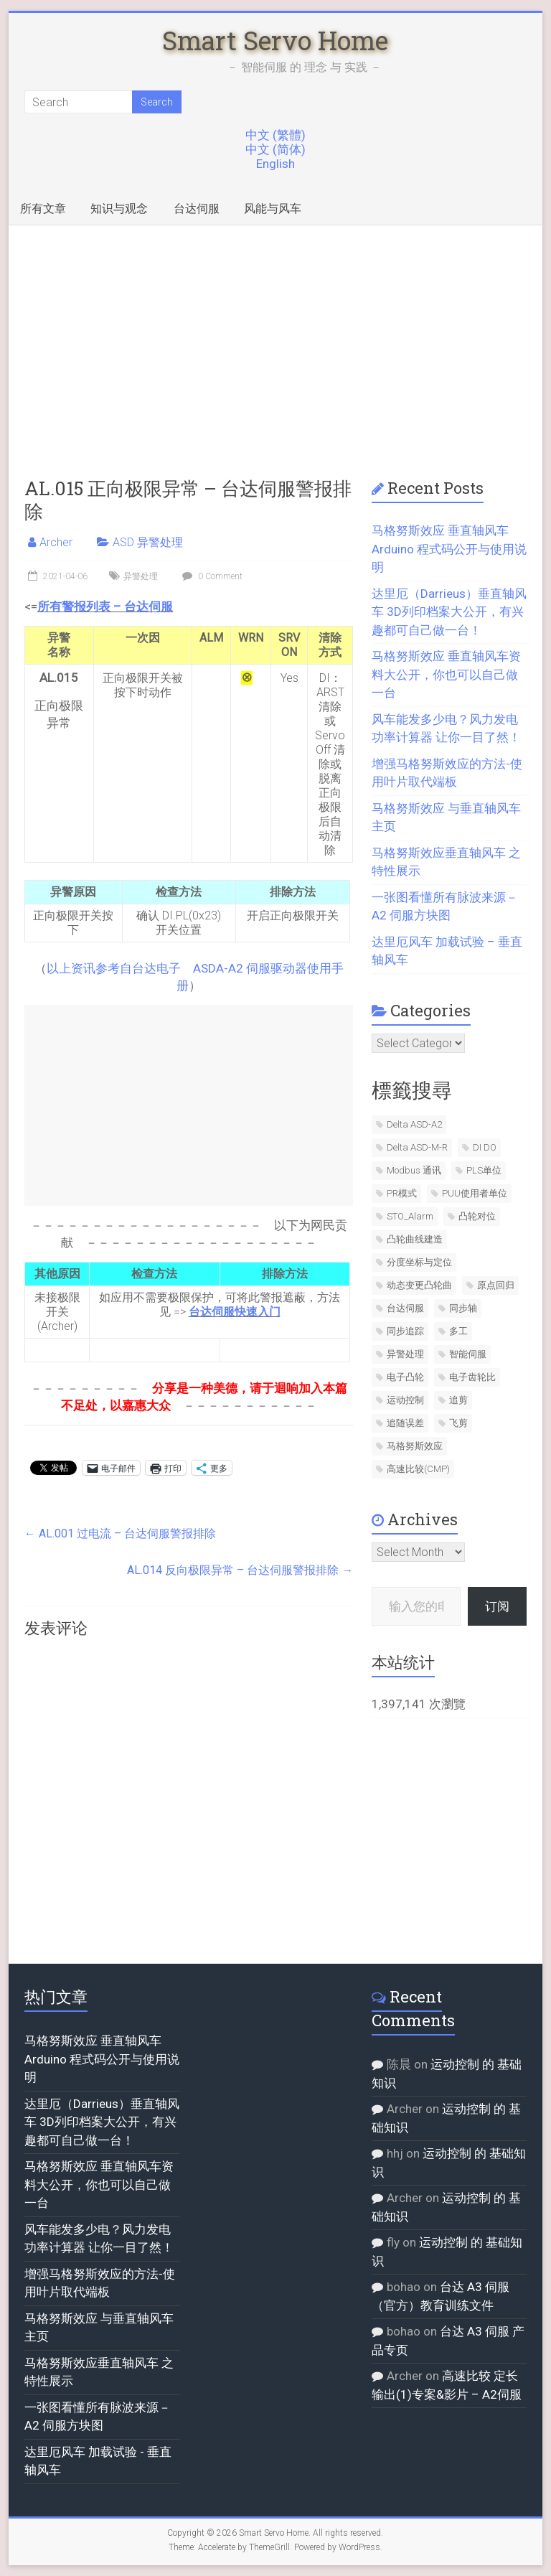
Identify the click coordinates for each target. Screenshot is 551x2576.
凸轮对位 (477, 1216)
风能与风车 (272, 208)
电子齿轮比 (472, 1377)
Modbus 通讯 (414, 1170)
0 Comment (210, 576)
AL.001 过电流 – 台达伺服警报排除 (120, 1533)
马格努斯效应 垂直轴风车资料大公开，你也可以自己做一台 (446, 674)
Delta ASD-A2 (414, 1124)
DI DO (484, 1147)
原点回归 (495, 1285)
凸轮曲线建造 (415, 1239)
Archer (55, 542)
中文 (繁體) (275, 135)
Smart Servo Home (275, 40)
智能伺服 (467, 1354)
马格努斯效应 (415, 1446)
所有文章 (43, 208)
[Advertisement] (276, 333)
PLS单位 (483, 1170)
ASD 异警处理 (148, 542)
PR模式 (402, 1193)
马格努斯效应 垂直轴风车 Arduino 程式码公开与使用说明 (449, 548)
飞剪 (458, 1423)
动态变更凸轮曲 (419, 1285)
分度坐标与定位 (419, 1262)
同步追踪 (405, 1331)
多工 (458, 1331)
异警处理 (140, 576)
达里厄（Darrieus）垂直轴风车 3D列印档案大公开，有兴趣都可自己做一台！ (449, 611)
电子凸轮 (405, 1377)
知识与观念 (119, 208)
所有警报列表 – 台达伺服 (105, 606)
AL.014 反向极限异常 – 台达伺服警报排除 (240, 1570)
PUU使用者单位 (474, 1193)
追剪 (458, 1400)
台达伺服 (197, 208)
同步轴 (463, 1308)
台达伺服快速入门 (235, 1312)
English (275, 163)
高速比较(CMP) (418, 1468)
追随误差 (405, 1423)
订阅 (497, 1606)
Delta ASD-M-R (417, 1147)
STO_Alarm (410, 1216)
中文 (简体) (275, 149)
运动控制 (405, 1400)
